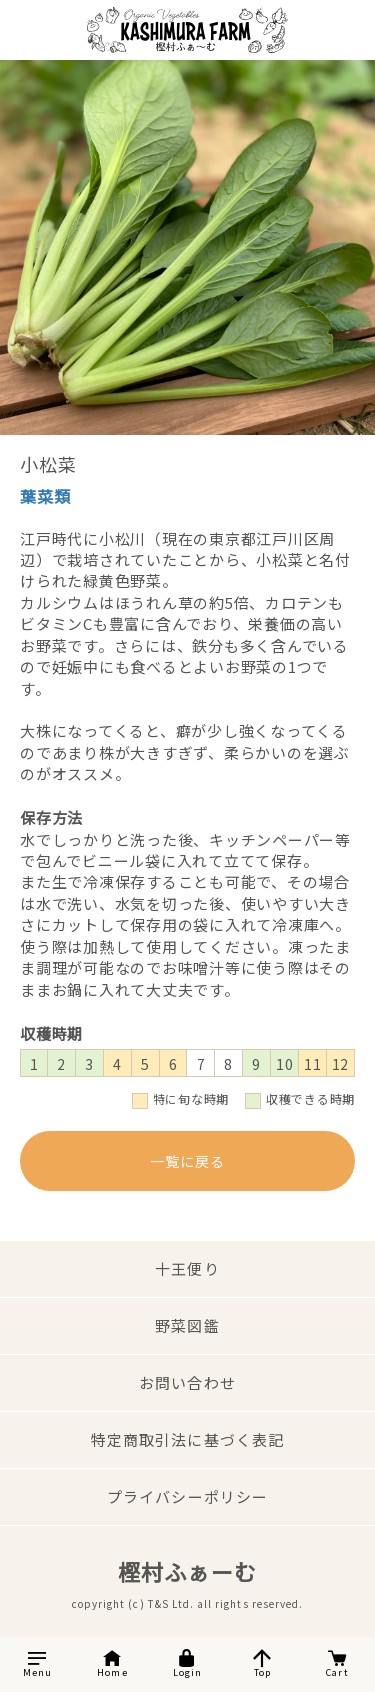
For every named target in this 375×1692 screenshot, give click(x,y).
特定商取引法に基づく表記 (187, 1439)
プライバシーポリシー (187, 1496)
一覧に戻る (187, 1161)
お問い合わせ (187, 1382)
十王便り (187, 1268)
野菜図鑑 (187, 1325)
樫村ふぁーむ (187, 1571)
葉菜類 (45, 496)
